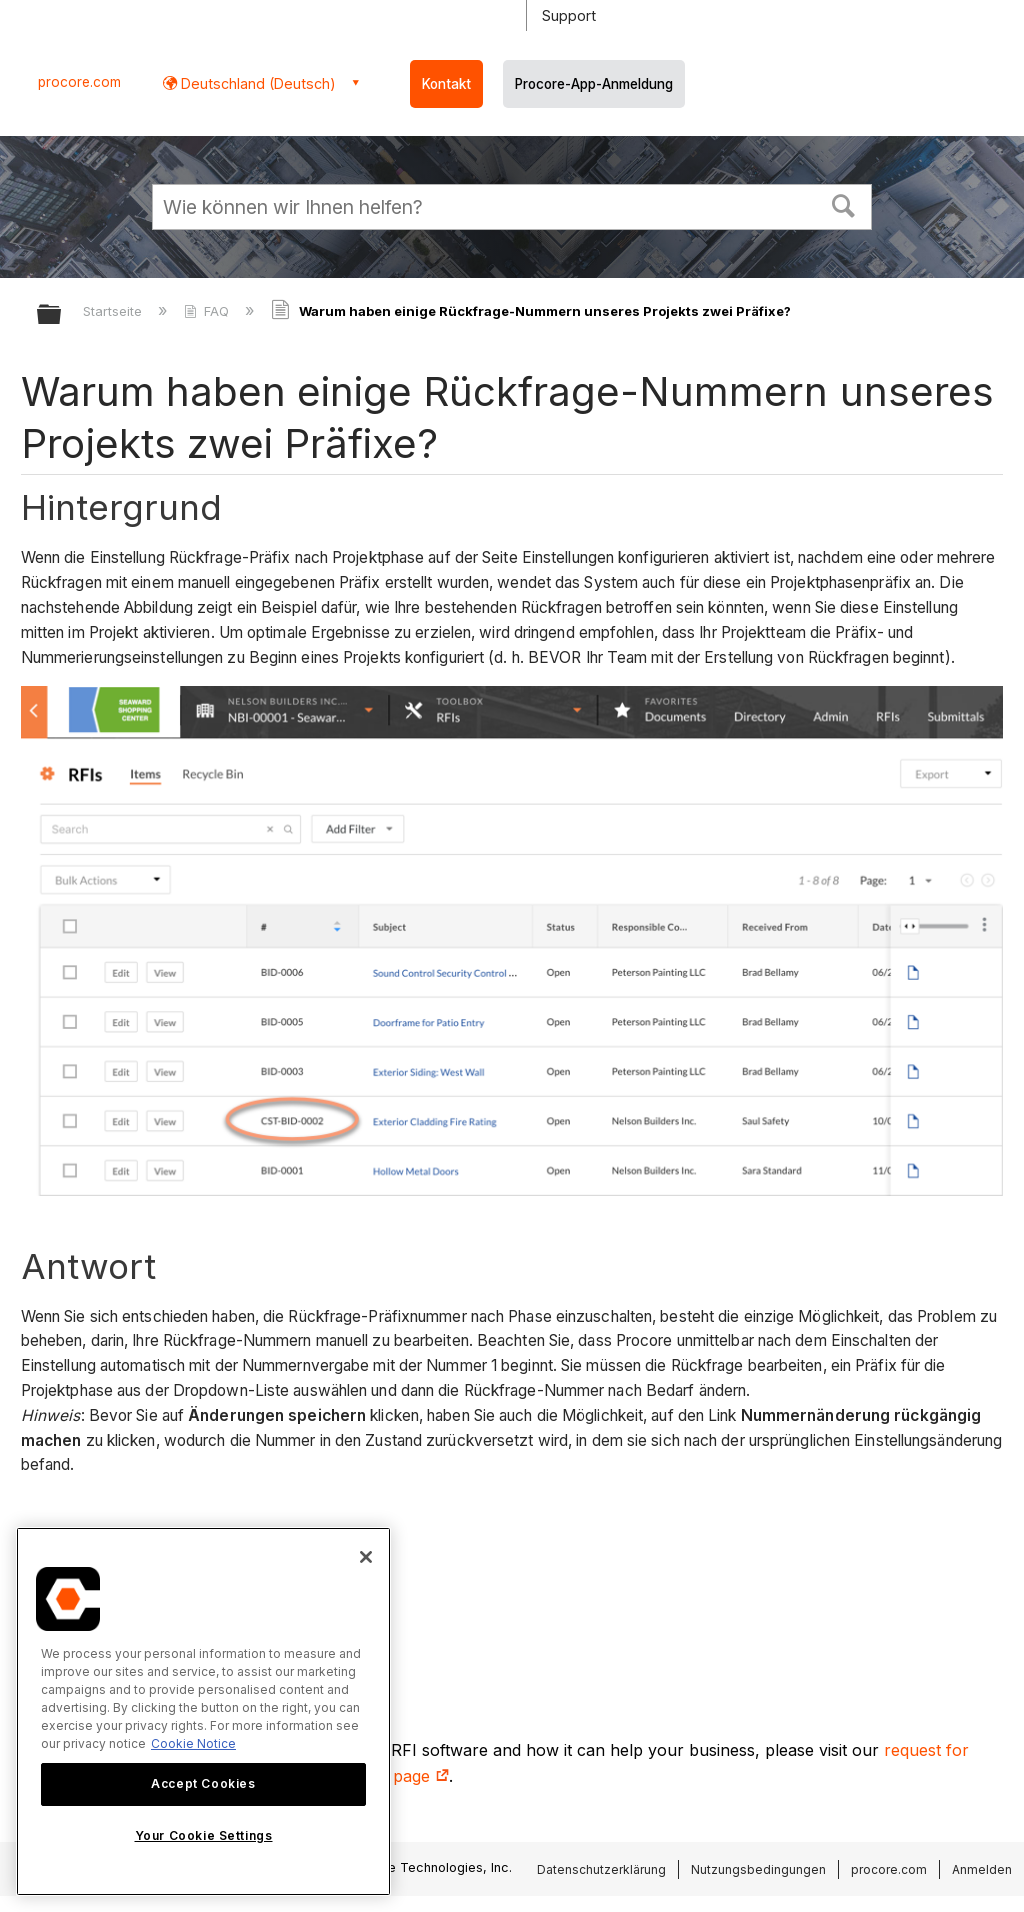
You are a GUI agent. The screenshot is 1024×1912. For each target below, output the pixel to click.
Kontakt (446, 84)
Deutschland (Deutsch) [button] (256, 83)
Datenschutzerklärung (601, 1869)
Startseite (114, 311)
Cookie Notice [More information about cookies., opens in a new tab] (193, 1743)
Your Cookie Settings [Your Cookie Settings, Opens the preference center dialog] (204, 1835)
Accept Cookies (203, 1783)
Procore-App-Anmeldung (594, 84)
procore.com (79, 82)
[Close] (366, 1557)
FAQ (208, 311)
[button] (844, 204)
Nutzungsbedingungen (758, 1869)
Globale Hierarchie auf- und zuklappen (62, 315)
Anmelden (982, 1869)
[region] (203, 1711)
